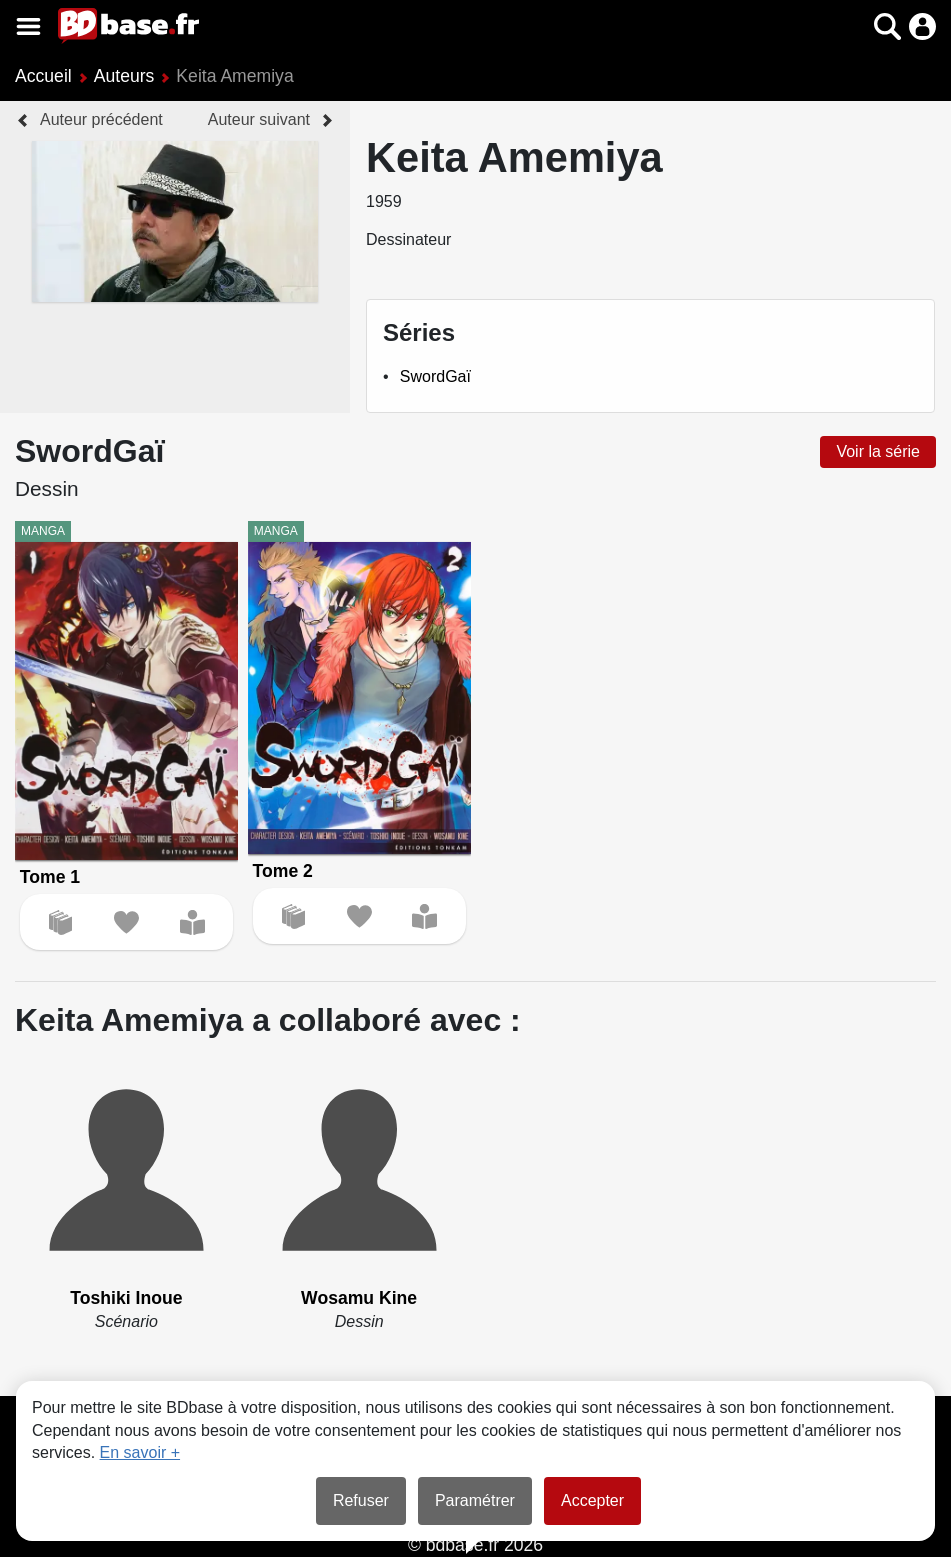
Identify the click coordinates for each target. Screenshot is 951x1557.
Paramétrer (475, 1500)
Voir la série (878, 451)
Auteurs (124, 76)
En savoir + (140, 1452)
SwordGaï (435, 376)
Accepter (592, 1500)
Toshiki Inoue (126, 1298)
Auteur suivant (259, 119)
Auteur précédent (101, 119)
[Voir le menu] (28, 26)
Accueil (43, 76)
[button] (887, 26)
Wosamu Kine (359, 1298)
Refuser (361, 1500)
